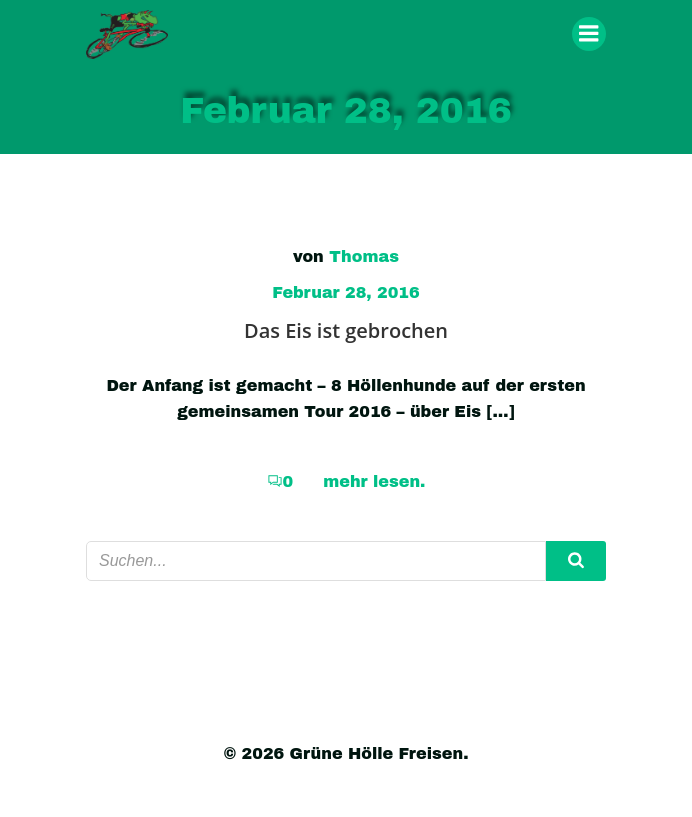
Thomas (364, 256)
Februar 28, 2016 (345, 292)
